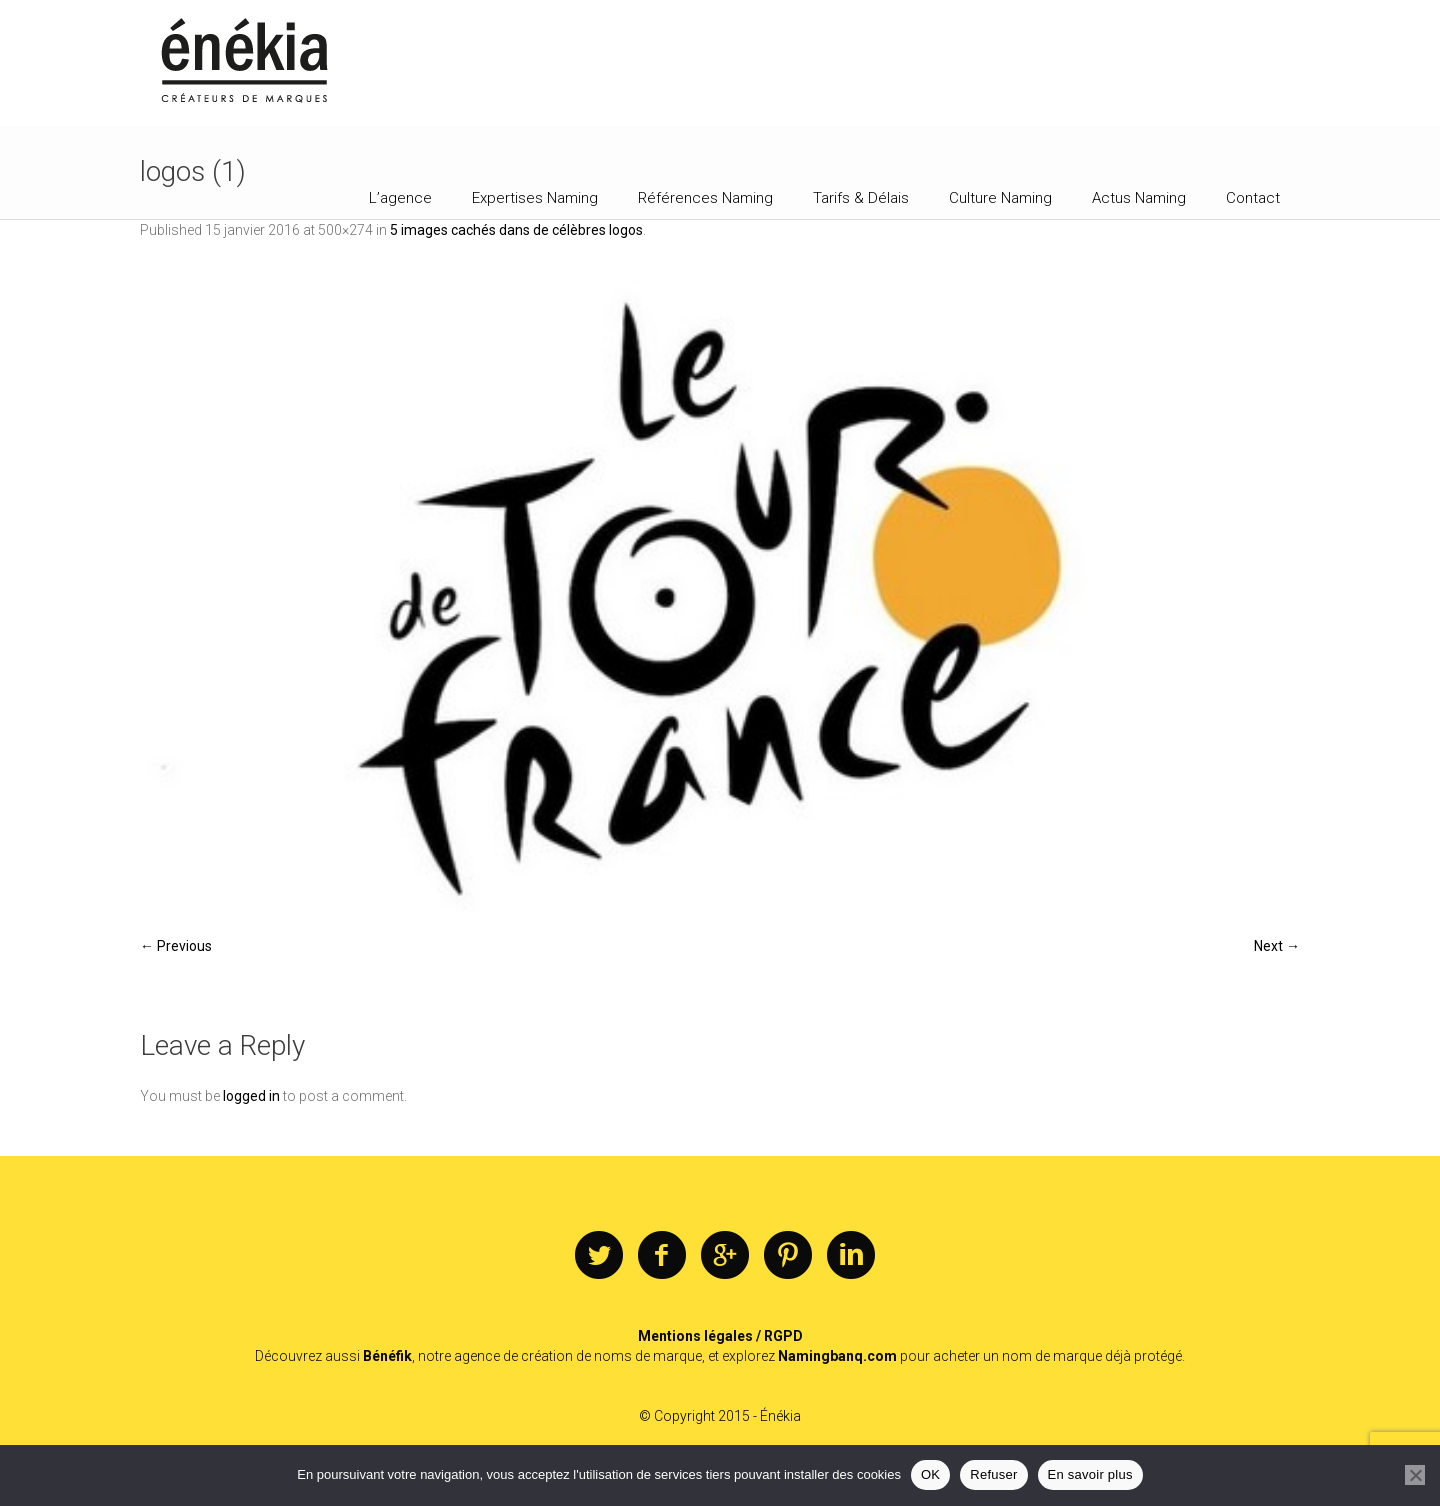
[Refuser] (1415, 1475)
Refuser (993, 1474)
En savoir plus (1090, 1474)
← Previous (176, 946)
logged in (251, 1096)
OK (930, 1474)
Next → (1277, 946)
